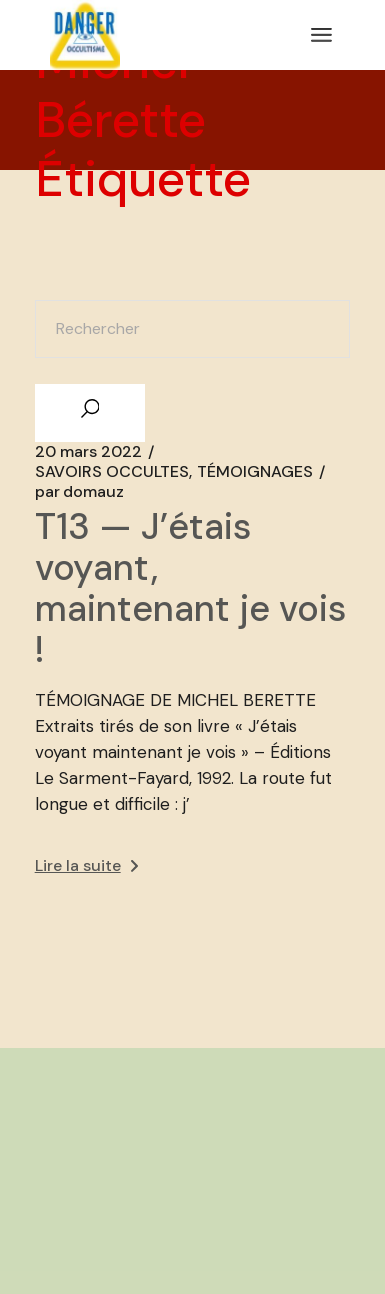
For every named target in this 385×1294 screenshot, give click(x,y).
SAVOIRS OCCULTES (112, 472)
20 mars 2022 (88, 452)
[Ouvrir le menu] (321, 35)
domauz (79, 492)
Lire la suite (86, 865)
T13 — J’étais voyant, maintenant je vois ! (190, 588)
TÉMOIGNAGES (255, 472)
